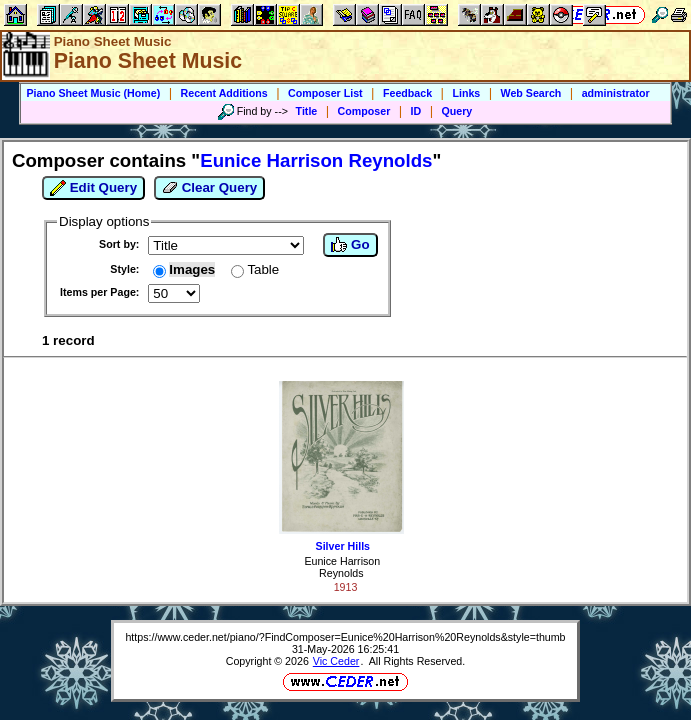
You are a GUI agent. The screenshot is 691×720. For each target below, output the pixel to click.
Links (466, 93)
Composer (364, 111)
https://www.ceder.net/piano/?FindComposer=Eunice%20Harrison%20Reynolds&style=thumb (345, 637)
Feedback (407, 93)
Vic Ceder (336, 661)
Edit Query (93, 188)
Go (350, 245)
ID (416, 111)
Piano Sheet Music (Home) (93, 93)
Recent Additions (224, 93)
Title (307, 111)
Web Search (531, 93)
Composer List (325, 93)
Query (457, 111)
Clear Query (209, 188)
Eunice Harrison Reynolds (342, 567)
